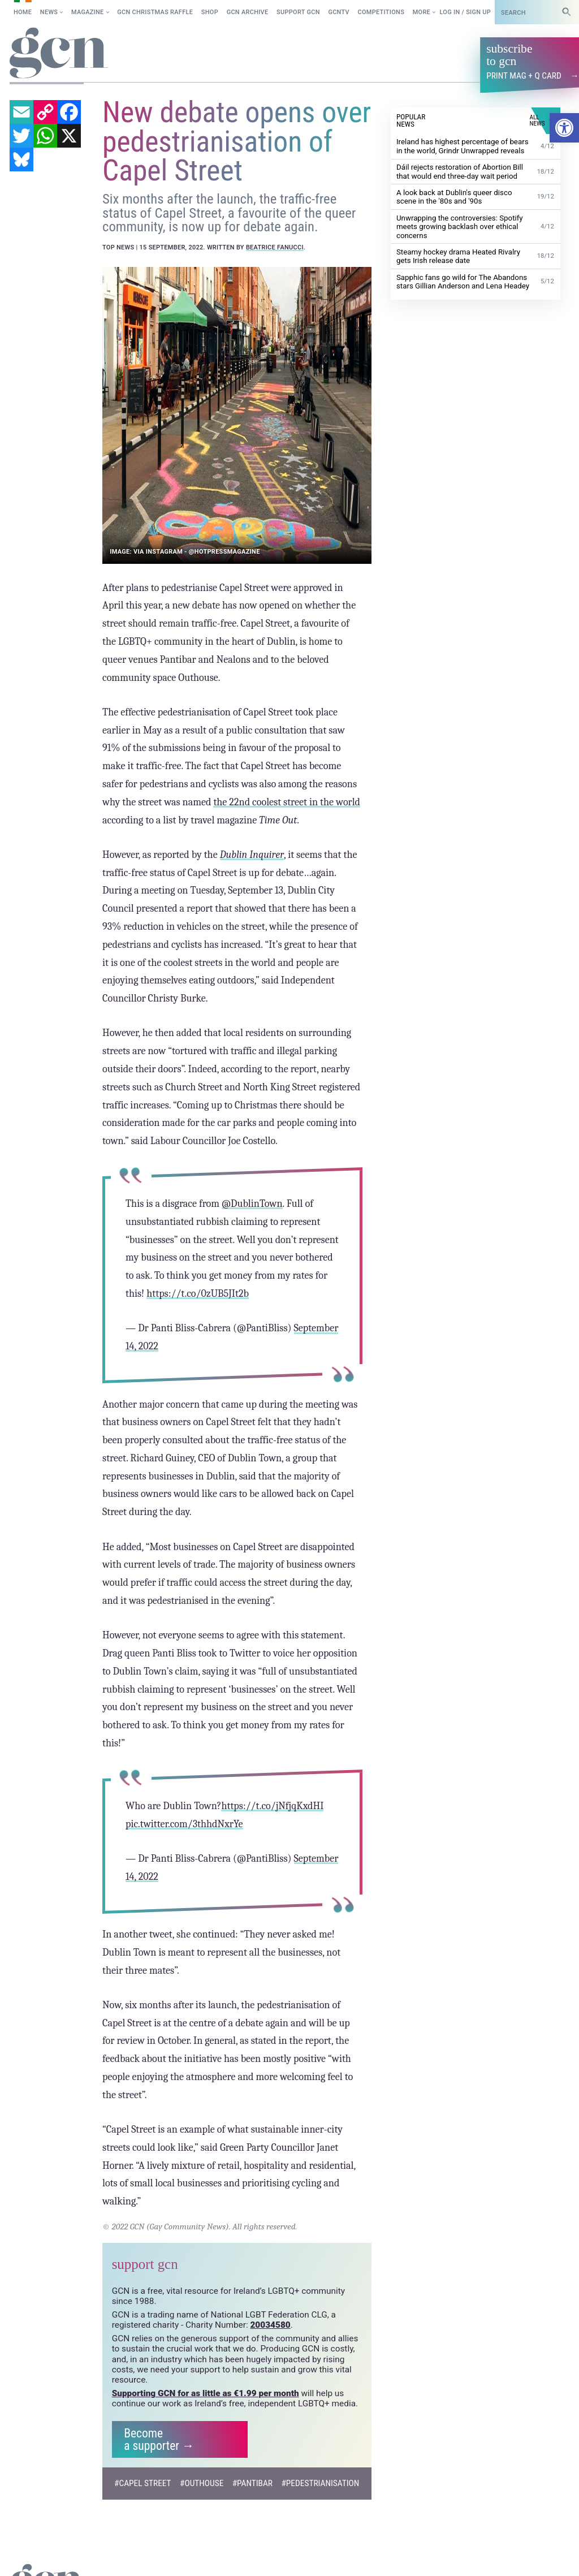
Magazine (87, 12)
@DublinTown (252, 1203)
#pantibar (252, 2482)
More (421, 12)
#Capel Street (142, 2482)
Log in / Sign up (465, 12)
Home (23, 12)
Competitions (381, 12)
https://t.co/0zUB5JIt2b (197, 1293)
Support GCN (298, 12)
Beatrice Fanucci (275, 247)
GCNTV (338, 12)
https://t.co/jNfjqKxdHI (273, 1805)
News (49, 12)
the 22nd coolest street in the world (286, 802)
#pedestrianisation (320, 2482)
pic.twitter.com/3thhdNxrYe (184, 1823)
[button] (564, 128)
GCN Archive (248, 12)
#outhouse (201, 2482)
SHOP (209, 12)
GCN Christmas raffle (155, 12)
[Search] (566, 12)
